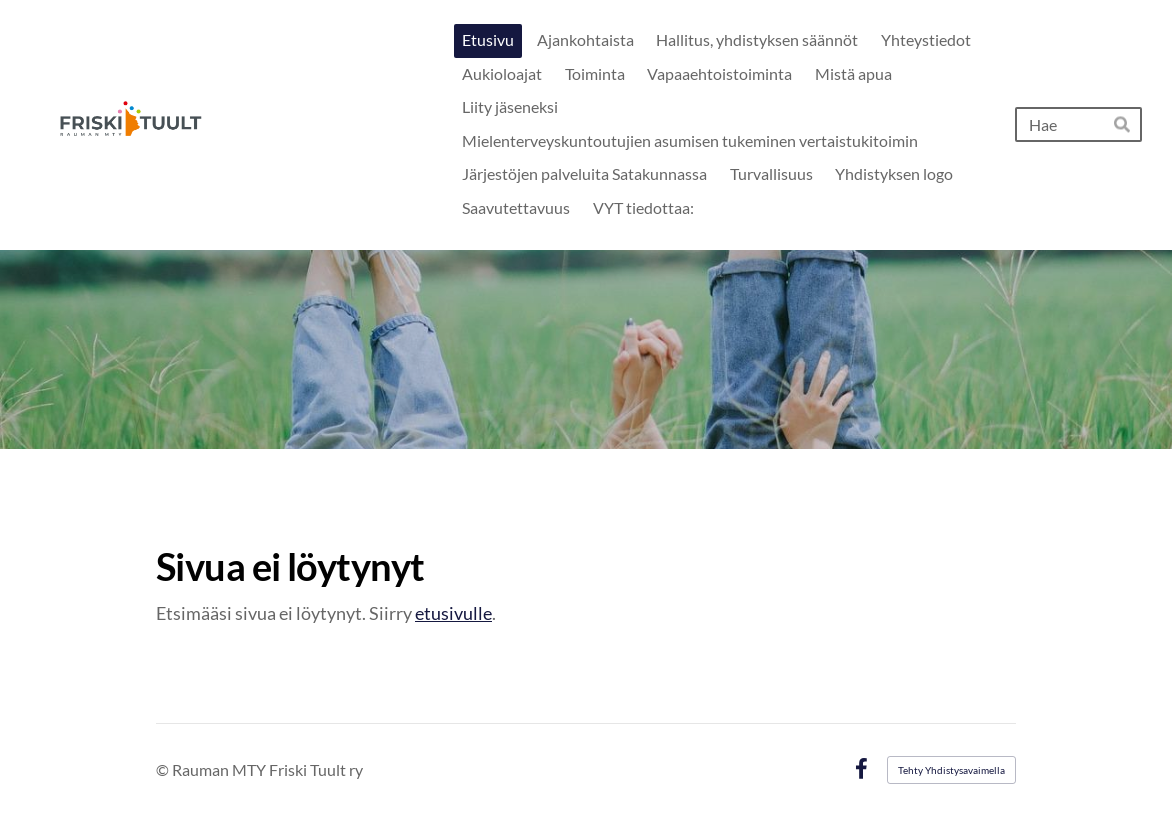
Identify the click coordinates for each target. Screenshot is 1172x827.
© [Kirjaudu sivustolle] (164, 769)
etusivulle (453, 613)
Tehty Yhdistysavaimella (951, 770)
